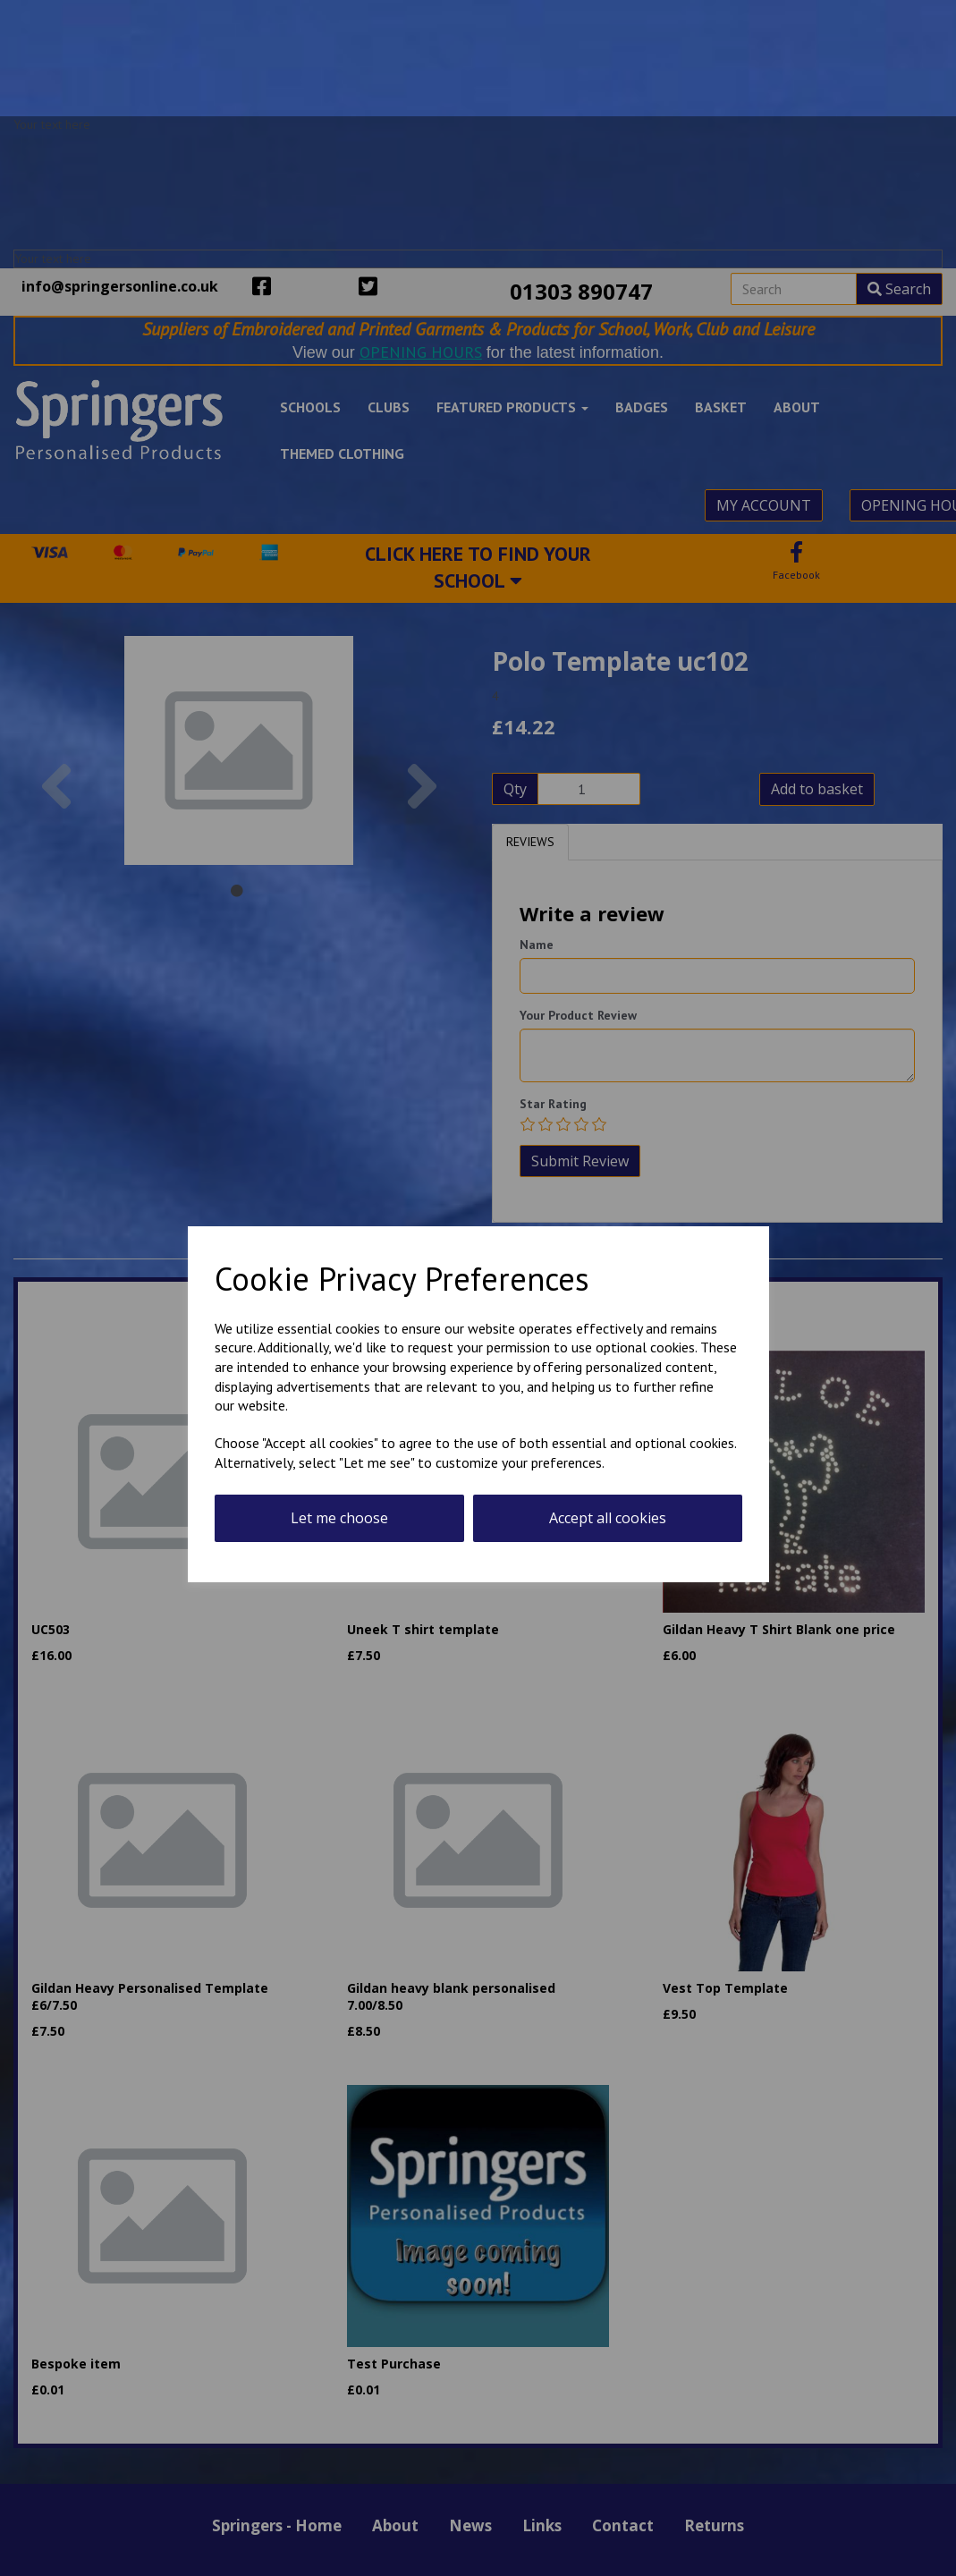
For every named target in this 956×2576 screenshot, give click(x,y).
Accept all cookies (607, 1518)
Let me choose (339, 1518)
